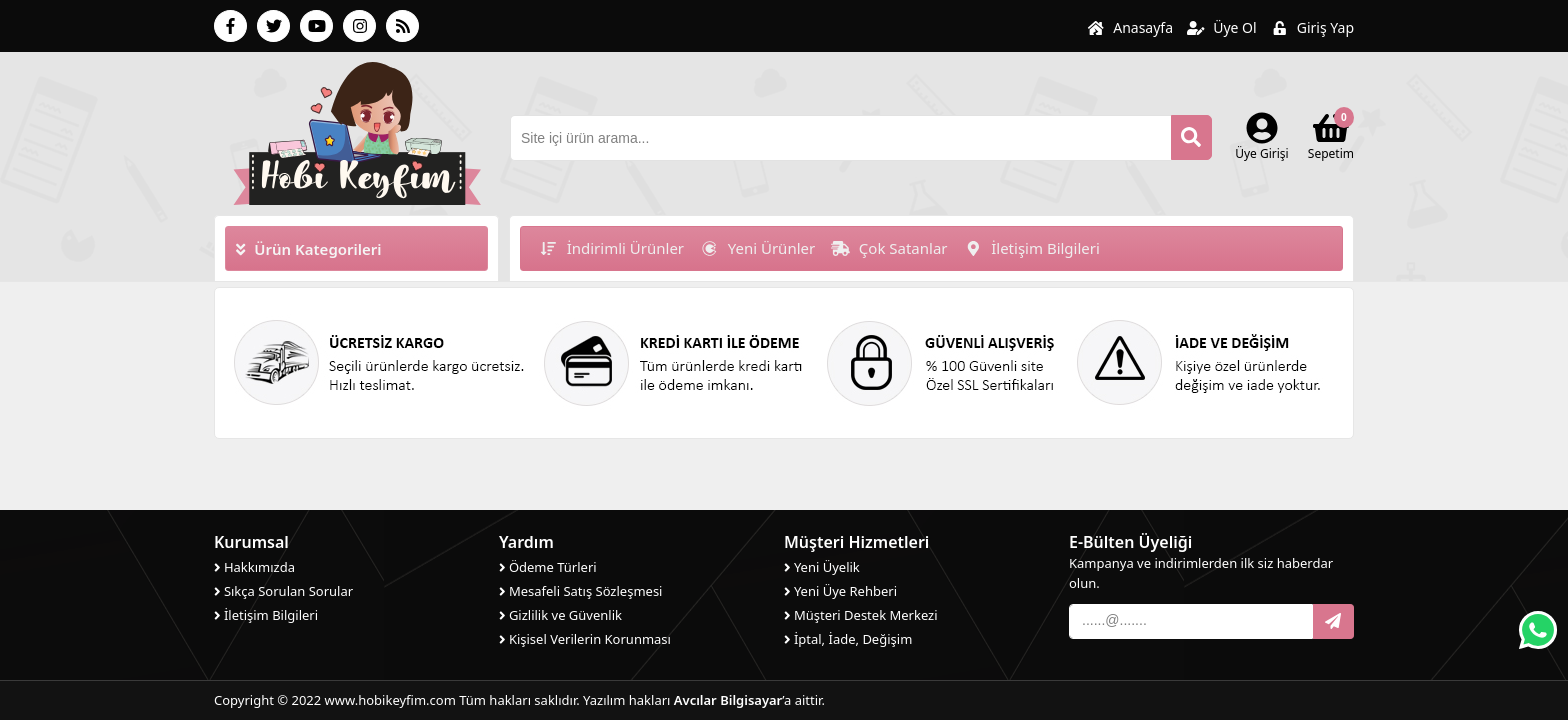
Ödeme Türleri (548, 567)
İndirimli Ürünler (611, 248)
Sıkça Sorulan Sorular (283, 591)
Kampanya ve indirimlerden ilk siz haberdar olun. (1201, 573)
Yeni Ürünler (757, 248)
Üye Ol (1222, 27)
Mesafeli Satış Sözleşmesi (580, 591)
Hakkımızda (254, 567)
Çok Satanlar (889, 248)
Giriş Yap (1312, 27)
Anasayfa (1130, 27)
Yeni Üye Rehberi (840, 591)
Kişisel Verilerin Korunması (585, 639)
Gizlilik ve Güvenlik (560, 615)
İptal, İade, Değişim (848, 639)
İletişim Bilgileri (1032, 248)
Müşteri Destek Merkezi (861, 615)
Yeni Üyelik (822, 567)
